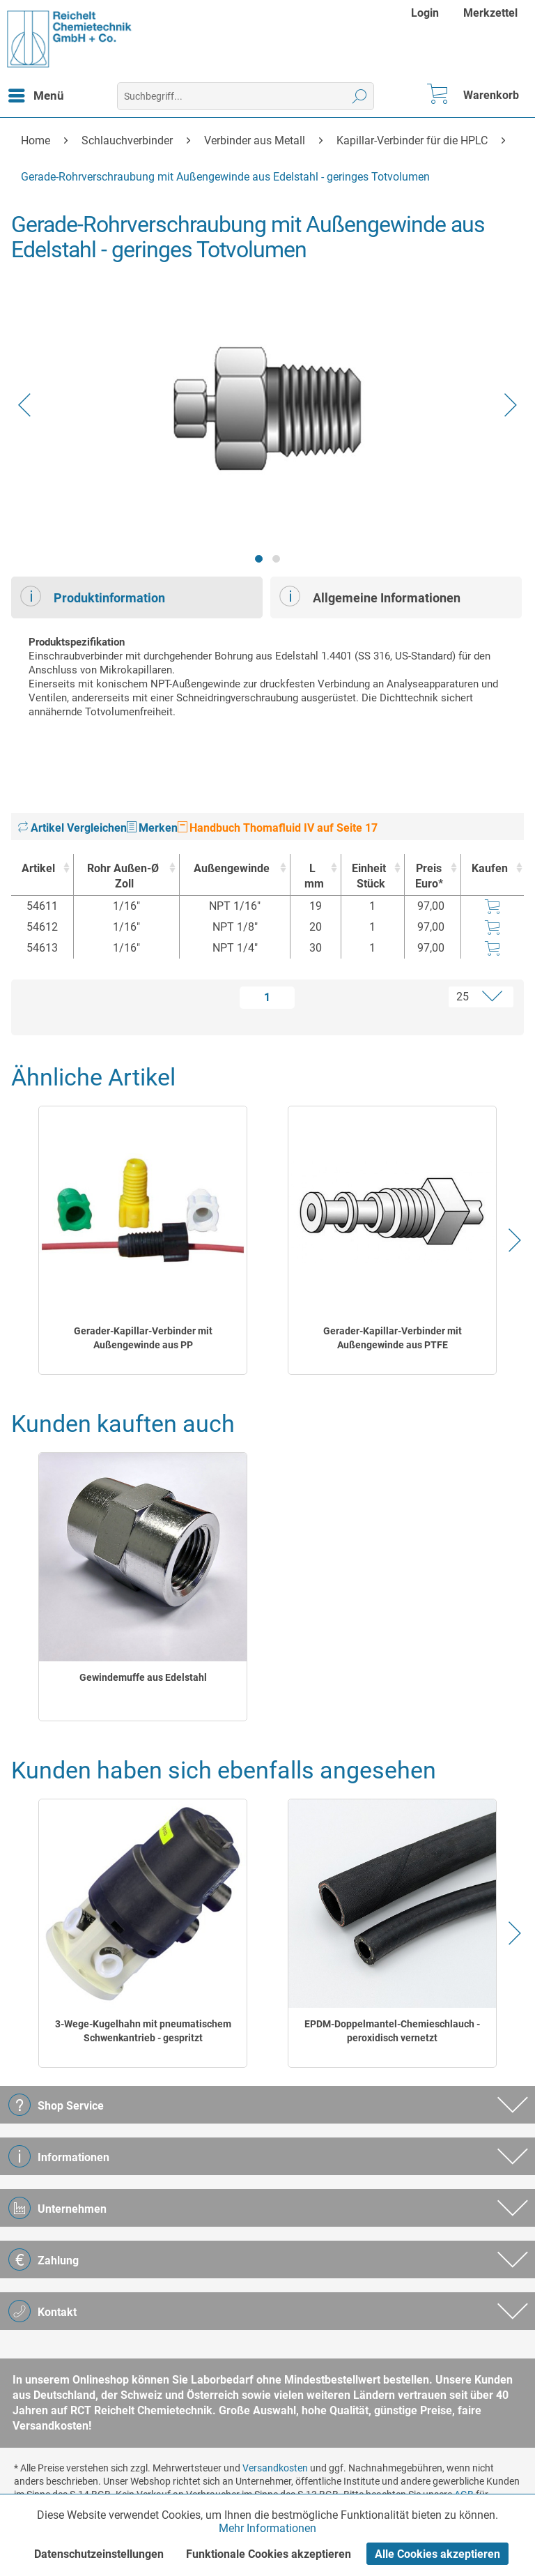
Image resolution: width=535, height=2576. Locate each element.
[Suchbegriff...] (245, 96)
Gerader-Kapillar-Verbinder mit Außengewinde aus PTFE (392, 1337)
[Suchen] (360, 96)
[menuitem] (427, 13)
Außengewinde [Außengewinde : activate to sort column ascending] (232, 868)
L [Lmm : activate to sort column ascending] (312, 877)
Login (425, 13)
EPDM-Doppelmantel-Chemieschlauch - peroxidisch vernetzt (392, 2030)
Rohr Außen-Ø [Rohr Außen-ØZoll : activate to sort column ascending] (123, 877)
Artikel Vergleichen (72, 827)
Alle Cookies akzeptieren (437, 2554)
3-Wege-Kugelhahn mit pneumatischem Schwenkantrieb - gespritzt (143, 2030)
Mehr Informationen (267, 2528)
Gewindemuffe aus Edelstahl (143, 1677)
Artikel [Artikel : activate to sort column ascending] (38, 868)
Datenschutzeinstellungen (99, 2554)
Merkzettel (490, 13)
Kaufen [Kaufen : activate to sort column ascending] (490, 868)
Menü (36, 93)
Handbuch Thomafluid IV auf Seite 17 (278, 827)
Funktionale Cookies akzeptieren (268, 2554)
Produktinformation (92, 596)
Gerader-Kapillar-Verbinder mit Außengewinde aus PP (143, 1337)
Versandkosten (275, 2468)
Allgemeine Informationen (369, 596)
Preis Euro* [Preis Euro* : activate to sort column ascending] (429, 876)
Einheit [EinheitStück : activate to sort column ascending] (369, 877)
